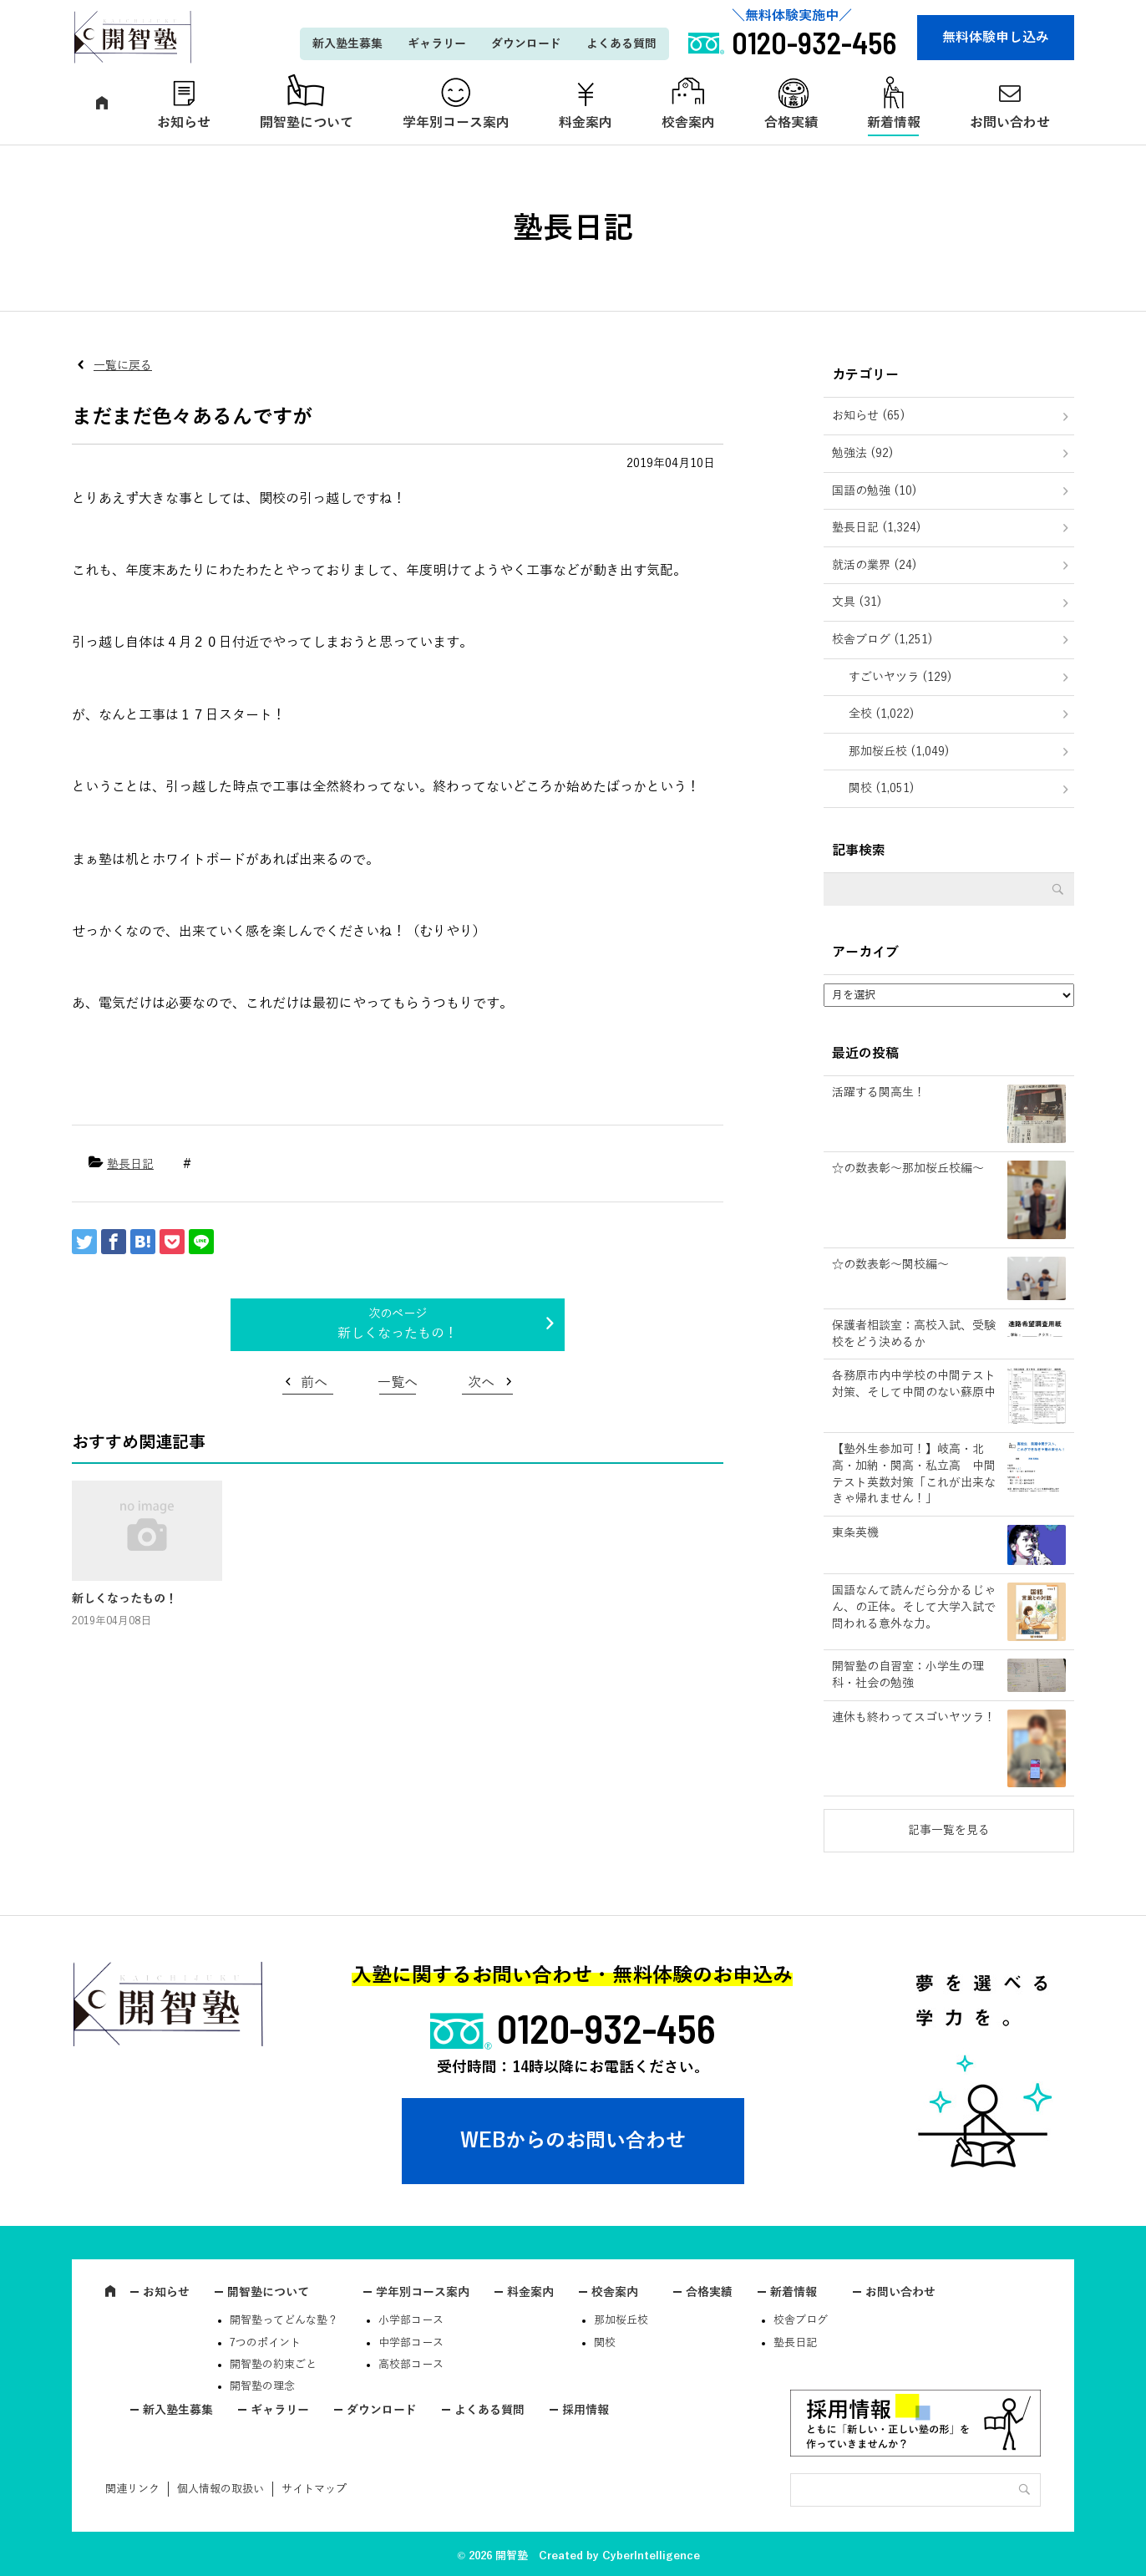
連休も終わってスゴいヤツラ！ (914, 1717)
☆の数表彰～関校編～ (890, 1264)
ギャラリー (437, 44)
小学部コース (411, 2320)
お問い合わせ (1010, 122)
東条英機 (855, 1533)
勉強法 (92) (863, 453)
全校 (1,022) (882, 714)
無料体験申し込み (995, 37)
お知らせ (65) (868, 415)
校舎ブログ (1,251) (882, 639)
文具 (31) (857, 602)
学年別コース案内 (456, 122)
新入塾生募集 (347, 44)
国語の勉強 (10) (874, 491)
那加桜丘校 (621, 2320)
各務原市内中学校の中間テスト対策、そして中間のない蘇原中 (914, 1384)
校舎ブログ (800, 2320)
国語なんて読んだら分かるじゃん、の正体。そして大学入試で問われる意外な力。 (914, 1606)
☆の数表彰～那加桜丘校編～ (908, 1168)
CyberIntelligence (651, 2556)
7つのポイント (265, 2343)
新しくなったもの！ (397, 1333)
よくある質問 (621, 44)
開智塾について (306, 122)
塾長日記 (130, 1164)
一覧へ (398, 1382)
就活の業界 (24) (874, 565)
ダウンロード (526, 44)
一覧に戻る (123, 365)
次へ (481, 1382)
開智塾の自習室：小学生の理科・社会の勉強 (908, 1674)
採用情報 (585, 2410)
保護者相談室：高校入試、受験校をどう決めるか (914, 1334)
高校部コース (411, 2364)
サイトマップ (314, 2489)
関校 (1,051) (882, 788)
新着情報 (893, 122)
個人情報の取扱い (220, 2489)
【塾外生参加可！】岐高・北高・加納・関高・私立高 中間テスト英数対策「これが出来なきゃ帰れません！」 (914, 1474)
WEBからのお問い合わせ (573, 2141)
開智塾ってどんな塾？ (284, 2320)
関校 (605, 2343)
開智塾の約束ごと (273, 2364)
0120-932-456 (606, 2028)
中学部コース (411, 2343)
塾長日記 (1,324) (876, 527)
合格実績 (791, 122)
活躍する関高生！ (878, 1092)
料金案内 (585, 122)
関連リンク (132, 2489)
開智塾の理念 (262, 2386)
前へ (314, 1382)
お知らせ (183, 122)
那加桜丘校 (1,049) (899, 751)
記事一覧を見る (949, 1830)
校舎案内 (688, 122)
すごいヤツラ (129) (900, 677)
